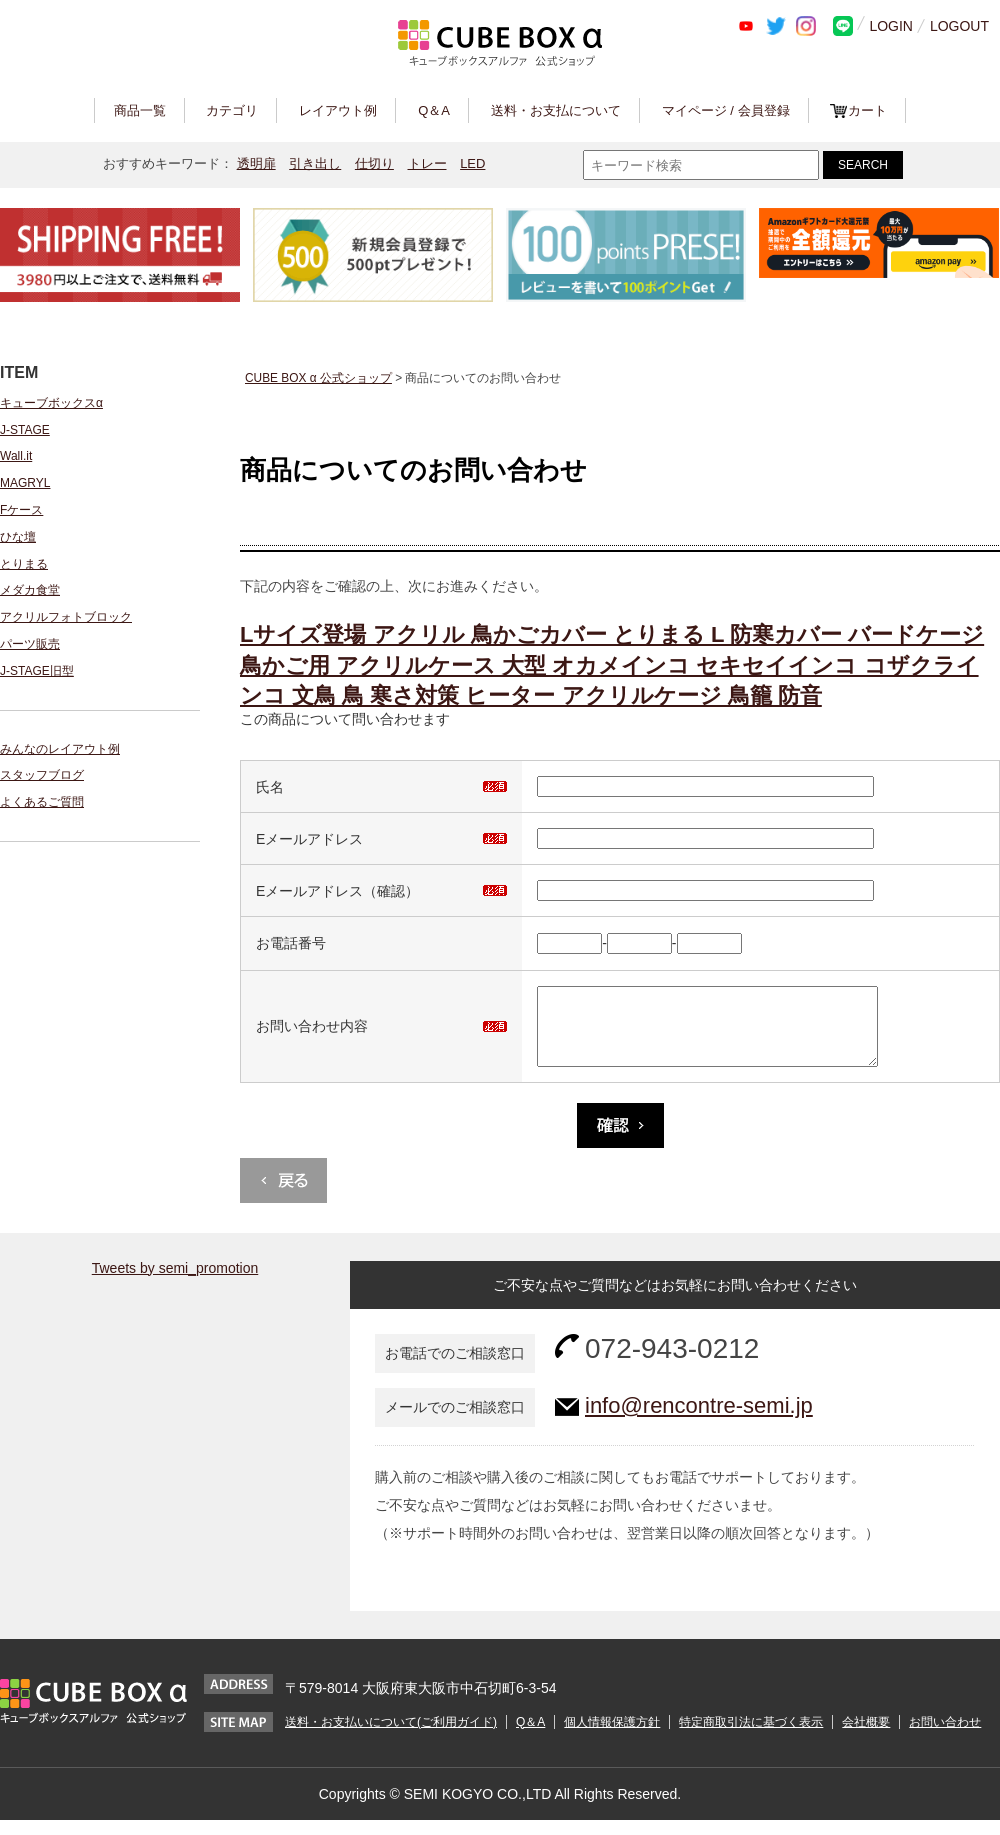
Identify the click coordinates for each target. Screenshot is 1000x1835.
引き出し (315, 163)
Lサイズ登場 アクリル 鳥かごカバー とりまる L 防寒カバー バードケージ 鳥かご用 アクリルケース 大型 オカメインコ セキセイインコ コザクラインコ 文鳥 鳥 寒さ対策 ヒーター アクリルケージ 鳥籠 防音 (612, 665)
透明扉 (256, 163)
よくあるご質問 (42, 802)
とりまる (24, 564)
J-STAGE (25, 430)
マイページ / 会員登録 (726, 110)
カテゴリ (232, 110)
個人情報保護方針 (612, 1737)
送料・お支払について (556, 110)
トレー (427, 163)
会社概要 (866, 1737)
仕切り (374, 163)
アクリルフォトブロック (66, 617)
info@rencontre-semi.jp (699, 1420)
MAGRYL (25, 483)
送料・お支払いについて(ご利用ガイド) (391, 1737)
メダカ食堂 (30, 590)
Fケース (21, 510)
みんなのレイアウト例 (60, 749)
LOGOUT (959, 26)
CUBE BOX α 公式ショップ (318, 378)
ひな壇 (18, 537)
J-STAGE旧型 (37, 671)
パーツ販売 (30, 644)
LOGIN (891, 26)
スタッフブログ (42, 775)
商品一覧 (140, 110)
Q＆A (434, 110)
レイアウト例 (338, 110)
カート (867, 110)
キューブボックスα (51, 403)
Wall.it (16, 456)
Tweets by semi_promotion (175, 1283)
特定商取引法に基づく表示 (751, 1737)
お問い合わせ (945, 1737)
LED (472, 163)
